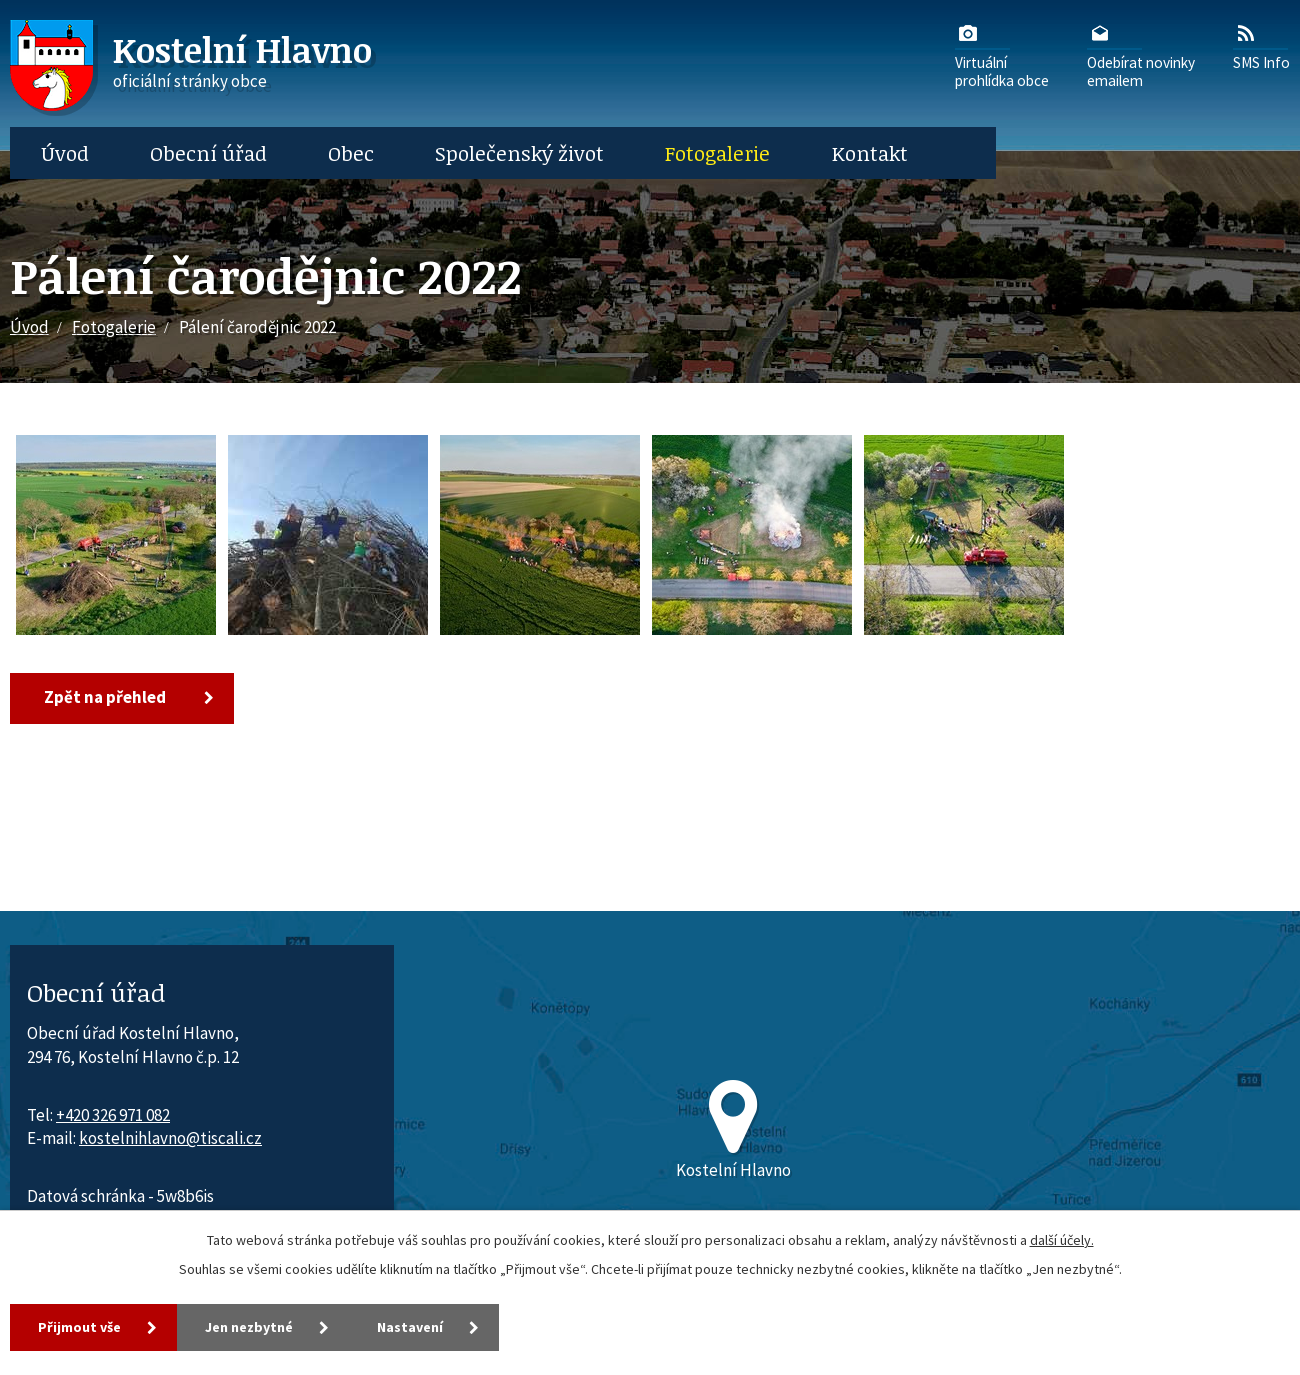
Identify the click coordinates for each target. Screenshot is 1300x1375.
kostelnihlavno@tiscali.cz (170, 1138)
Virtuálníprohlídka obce (1002, 55)
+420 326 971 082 (113, 1115)
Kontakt (870, 153)
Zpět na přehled (105, 697)
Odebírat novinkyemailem (1141, 55)
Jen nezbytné (249, 1327)
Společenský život (519, 153)
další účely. (1062, 1240)
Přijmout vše (79, 1327)
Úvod (65, 153)
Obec (351, 153)
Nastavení (410, 1327)
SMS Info (1261, 46)
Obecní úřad (208, 153)
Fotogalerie (717, 153)
